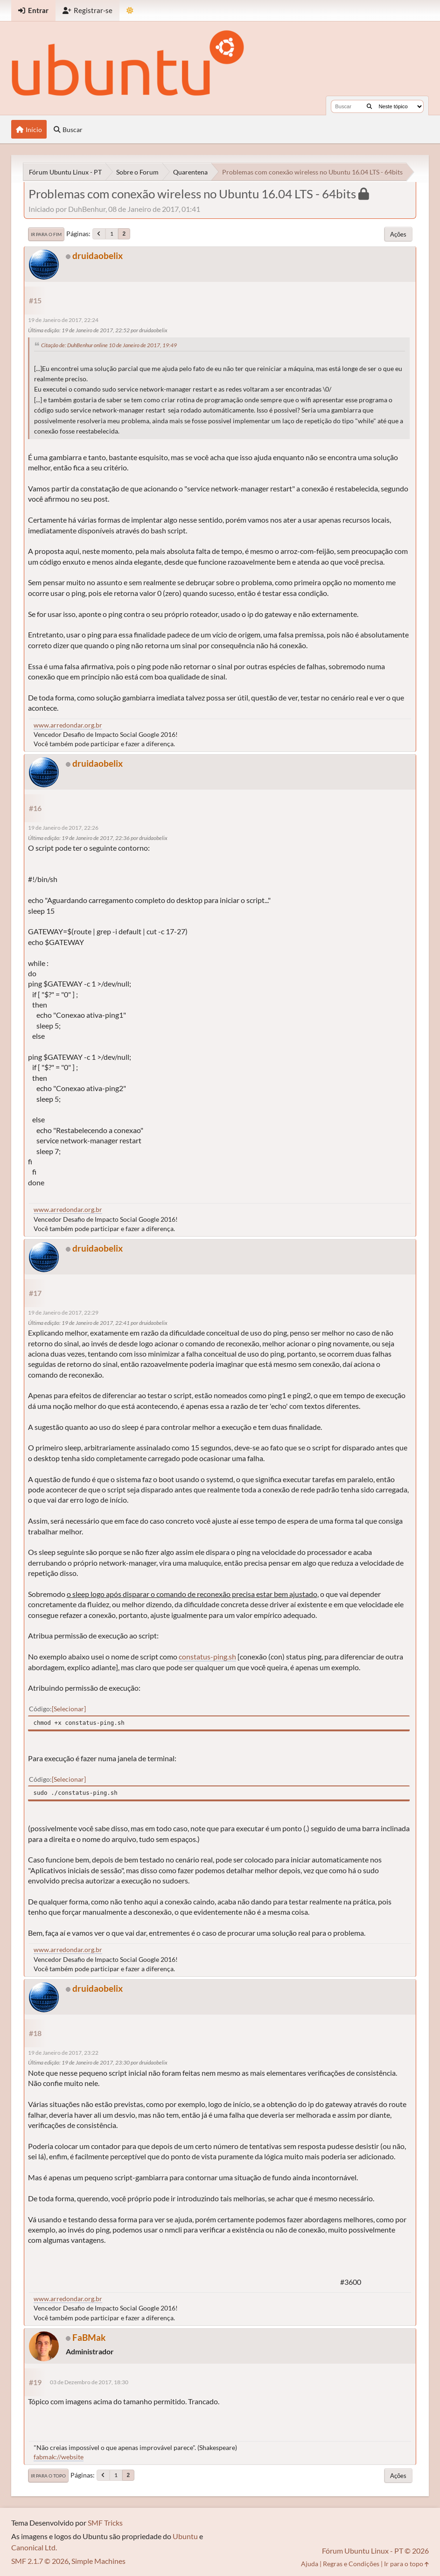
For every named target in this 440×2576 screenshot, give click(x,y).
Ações (398, 234)
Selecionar (69, 1709)
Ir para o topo (48, 2475)
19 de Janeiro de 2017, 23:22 (63, 2053)
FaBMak (88, 2337)
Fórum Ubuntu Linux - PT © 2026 (375, 2550)
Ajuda (309, 2564)
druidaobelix (97, 255)
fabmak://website (59, 2457)
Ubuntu (185, 2536)
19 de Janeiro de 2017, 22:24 (63, 320)
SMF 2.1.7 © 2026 (40, 2560)
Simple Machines (98, 2560)
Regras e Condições (351, 2564)
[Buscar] (369, 106)
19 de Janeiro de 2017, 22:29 (63, 1312)
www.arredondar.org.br (68, 725)
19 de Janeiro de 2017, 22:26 (63, 828)
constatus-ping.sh (207, 1656)
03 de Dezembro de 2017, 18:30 (89, 2382)
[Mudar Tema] (129, 10)
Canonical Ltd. (34, 2547)
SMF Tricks (105, 2522)
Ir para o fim (46, 234)
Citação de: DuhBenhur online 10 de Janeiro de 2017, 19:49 (109, 345)
